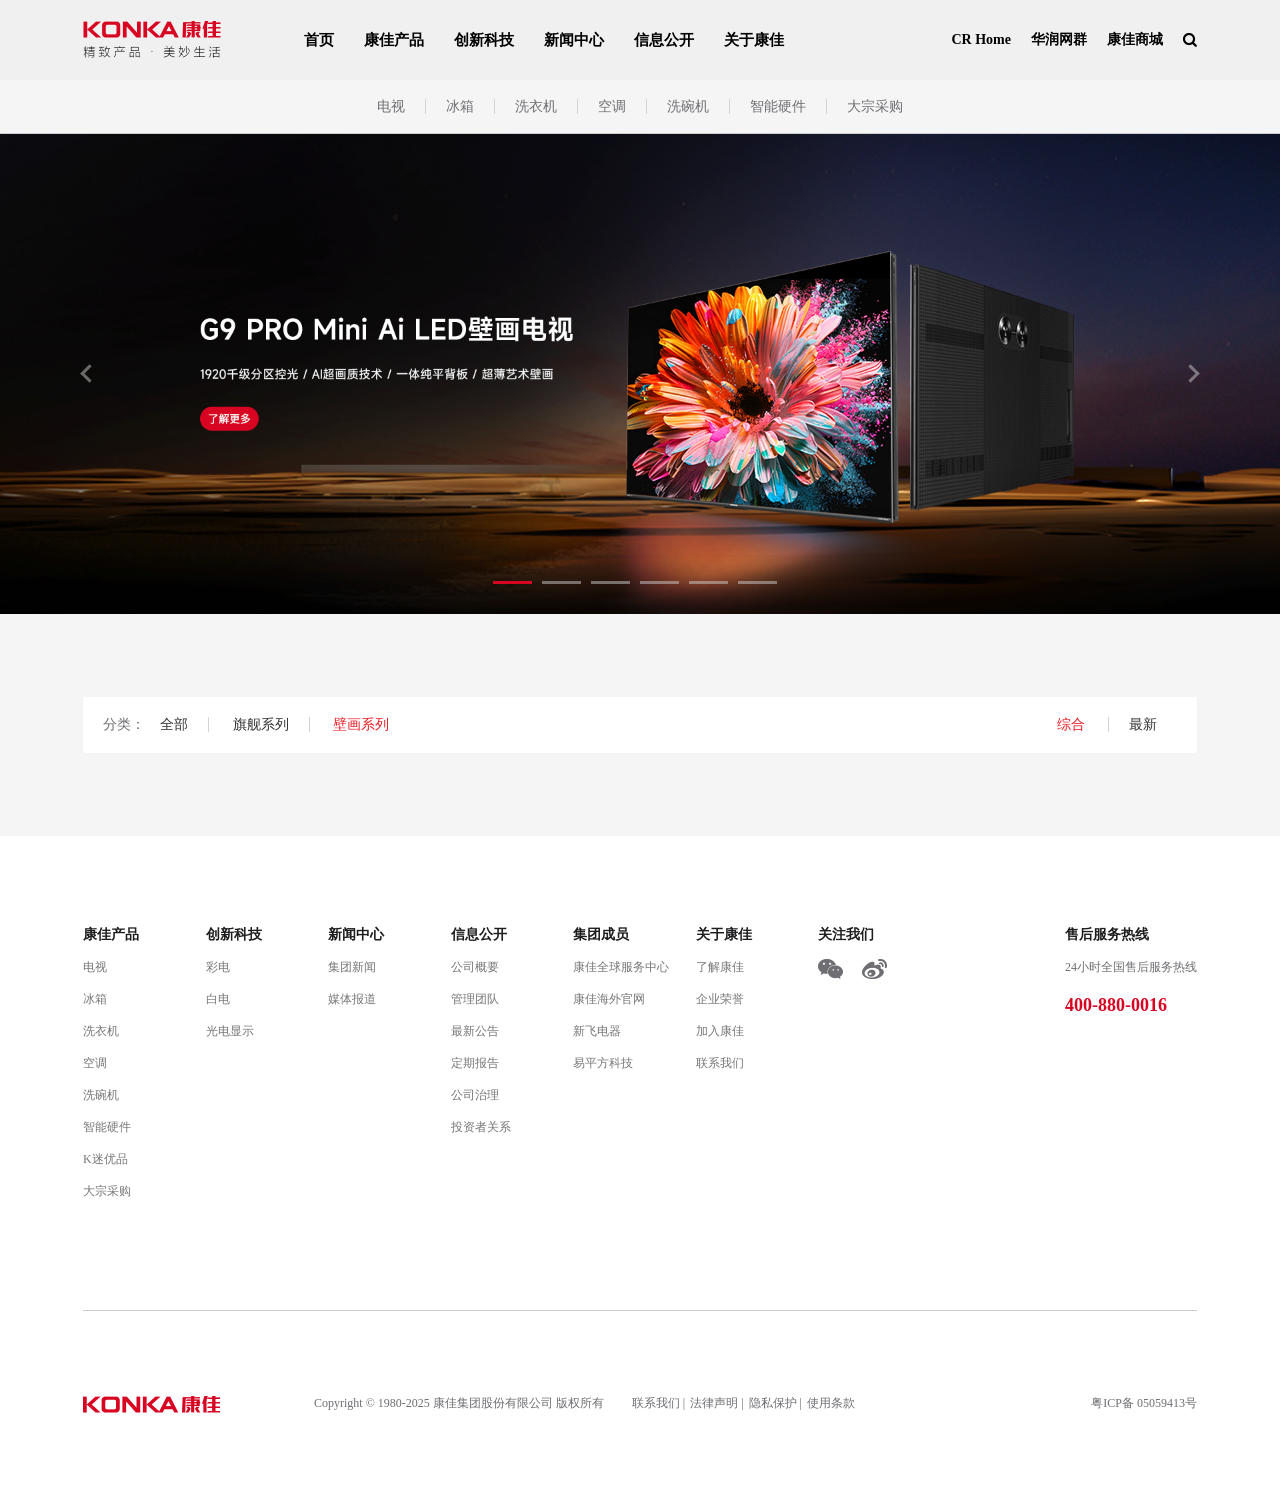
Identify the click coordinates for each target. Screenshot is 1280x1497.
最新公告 (475, 1031)
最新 (1143, 724)
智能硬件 (778, 106)
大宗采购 (875, 106)
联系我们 (720, 1063)
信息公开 (664, 40)
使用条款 (831, 1403)
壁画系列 (361, 724)
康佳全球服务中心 (621, 967)
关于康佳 (754, 40)
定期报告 (475, 1063)
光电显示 (230, 1031)
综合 (1073, 724)
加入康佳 (720, 1031)
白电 (218, 999)
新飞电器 (597, 1031)
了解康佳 (720, 967)
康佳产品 (394, 40)
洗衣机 (536, 106)
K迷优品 (105, 1159)
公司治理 (475, 1095)
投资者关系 (481, 1127)
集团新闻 (352, 967)
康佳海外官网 (609, 999)
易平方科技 (603, 1063)
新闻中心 (574, 40)
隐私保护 (773, 1403)
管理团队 (475, 999)
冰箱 (460, 106)
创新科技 (484, 40)
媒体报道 (352, 999)
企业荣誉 (720, 999)
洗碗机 (688, 106)
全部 (174, 724)
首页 (319, 40)
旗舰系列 (261, 724)
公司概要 (475, 967)
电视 (391, 106)
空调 (612, 106)
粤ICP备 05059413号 (1144, 1403)
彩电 (218, 967)
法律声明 (714, 1403)
